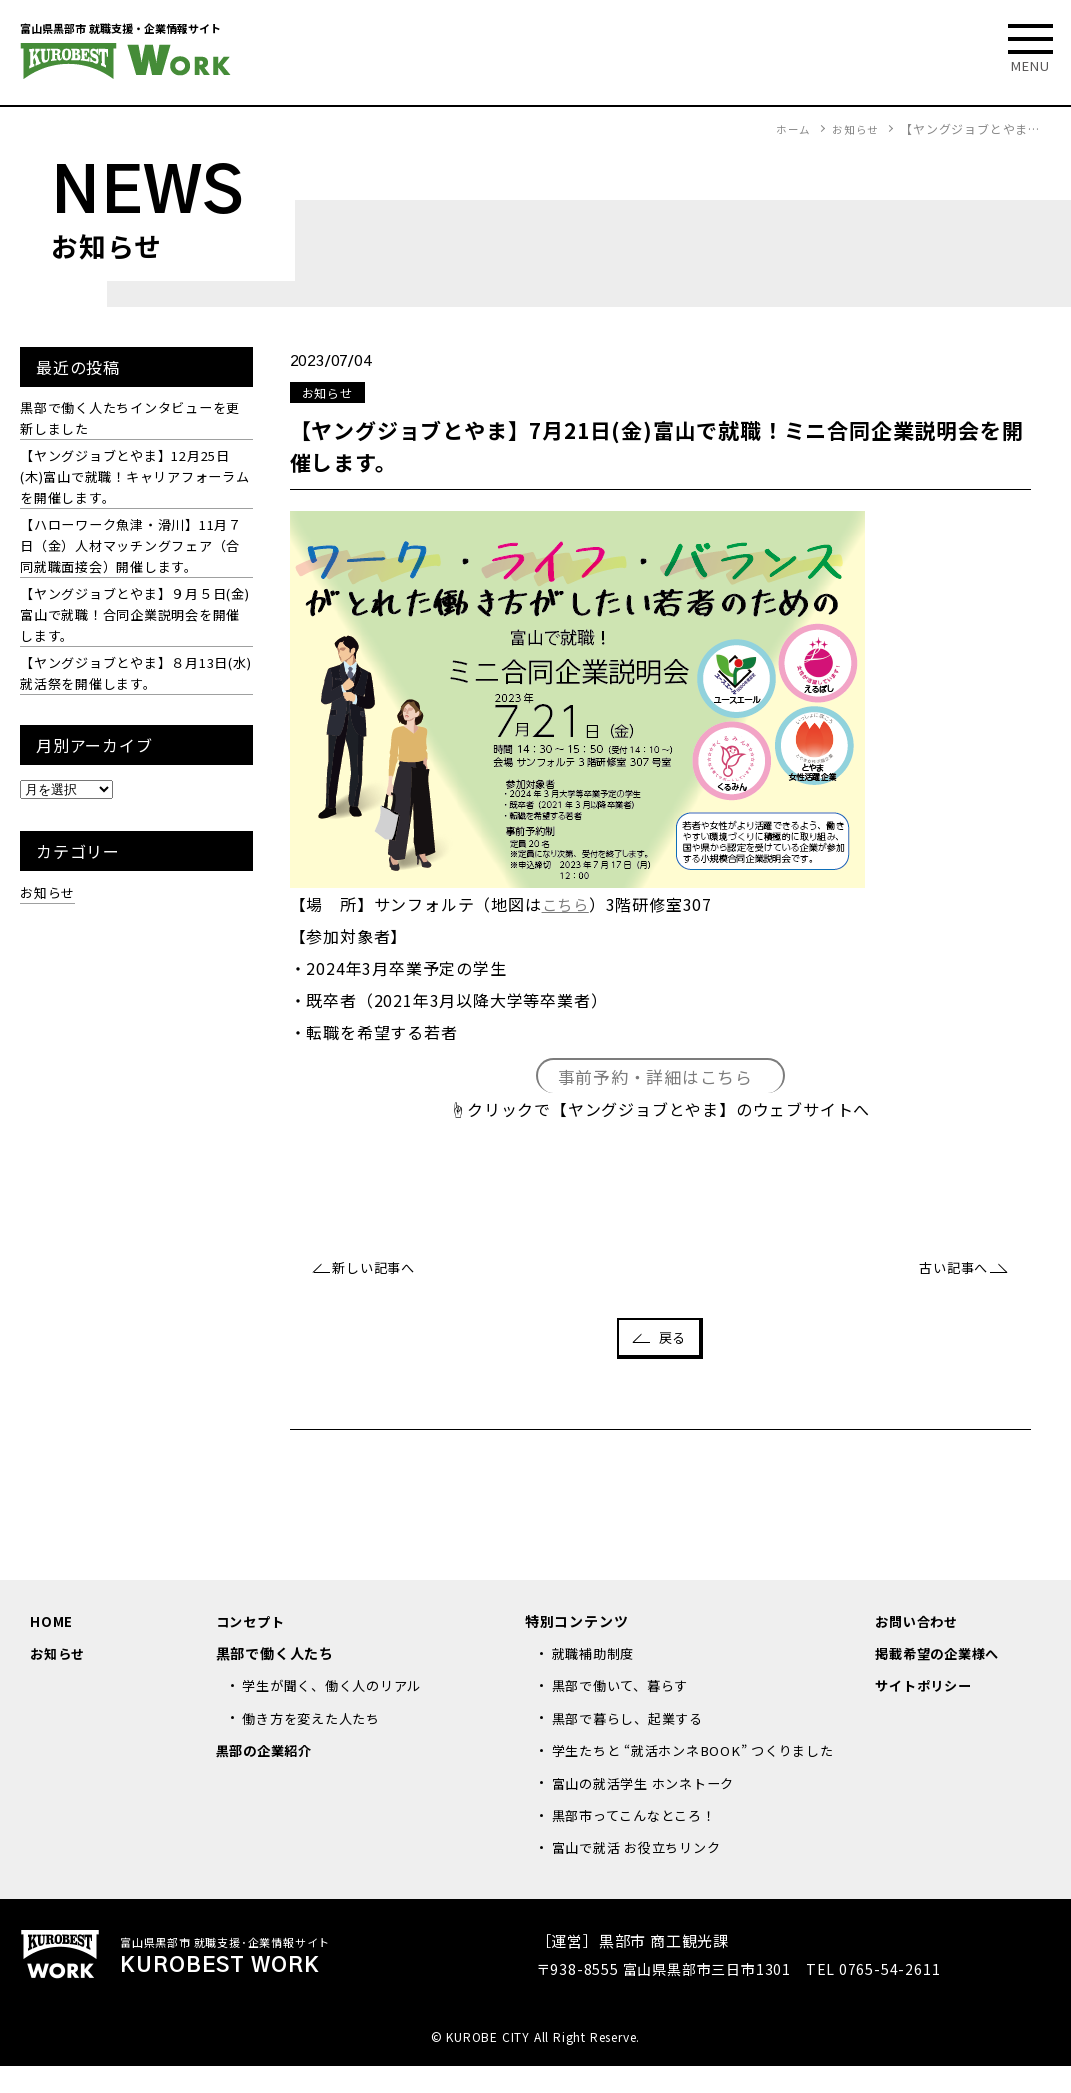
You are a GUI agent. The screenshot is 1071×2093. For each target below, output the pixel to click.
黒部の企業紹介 (268, 1755)
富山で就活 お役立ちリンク (642, 1874)
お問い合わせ (919, 1625)
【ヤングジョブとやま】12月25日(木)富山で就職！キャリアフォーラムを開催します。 (134, 481)
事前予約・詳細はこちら (655, 1077)
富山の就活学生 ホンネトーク (650, 1810)
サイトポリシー (927, 1690)
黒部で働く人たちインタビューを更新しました (131, 419)
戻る (673, 1341)
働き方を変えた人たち (316, 1723)
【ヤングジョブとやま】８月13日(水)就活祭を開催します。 (132, 689)
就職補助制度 (596, 1658)
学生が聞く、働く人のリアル (338, 1690)
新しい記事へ (379, 1270)
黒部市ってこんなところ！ (640, 1842)
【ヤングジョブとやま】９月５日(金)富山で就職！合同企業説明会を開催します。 (131, 627)
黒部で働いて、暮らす (625, 1690)
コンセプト (253, 1625)
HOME (51, 1625)
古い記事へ (949, 1270)
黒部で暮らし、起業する (633, 1723)
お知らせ (49, 910)
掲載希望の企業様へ (941, 1658)
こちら (567, 904)
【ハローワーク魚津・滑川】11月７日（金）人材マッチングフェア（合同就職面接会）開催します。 (132, 554)
